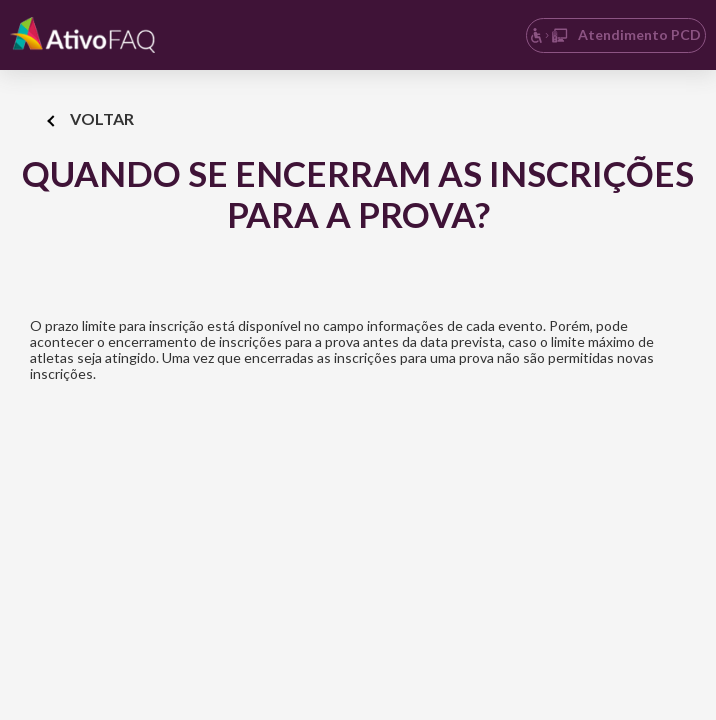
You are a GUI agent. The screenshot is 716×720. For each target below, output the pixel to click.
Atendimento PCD (615, 34)
